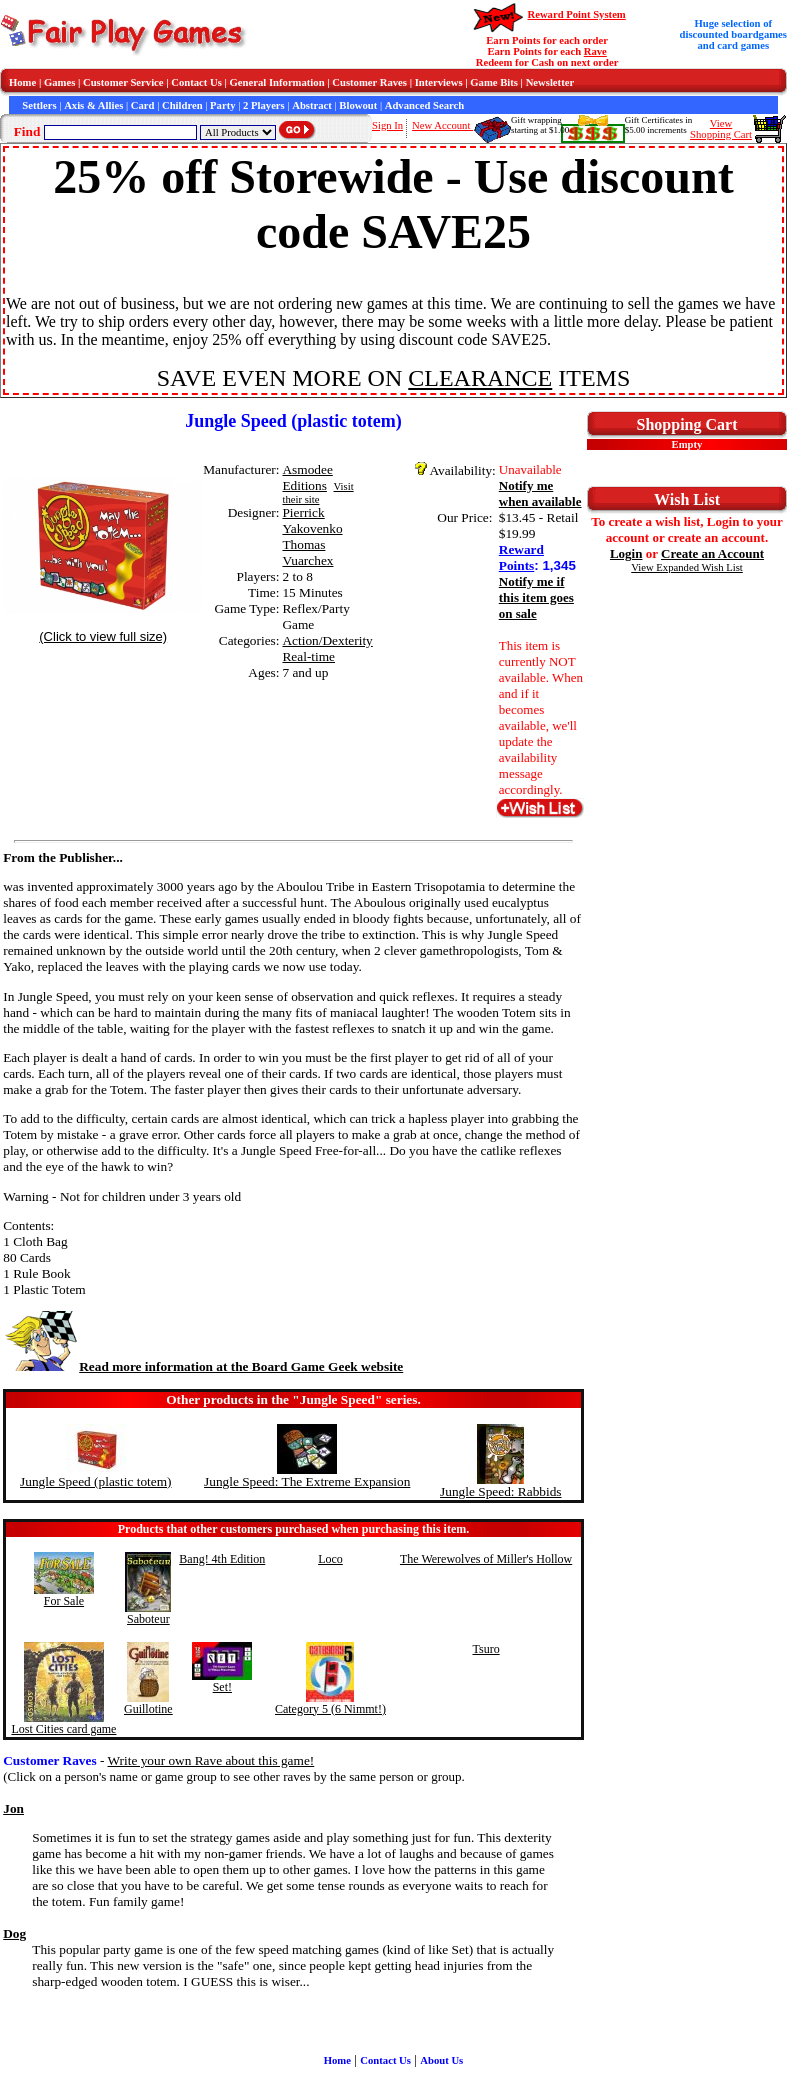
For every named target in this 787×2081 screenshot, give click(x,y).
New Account (442, 125)
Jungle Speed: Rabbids (500, 1491)
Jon (13, 1808)
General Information (277, 82)
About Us (441, 2060)
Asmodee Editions (307, 477)
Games (59, 82)
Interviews (439, 82)
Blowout (358, 105)
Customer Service (123, 82)
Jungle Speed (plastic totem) (95, 1481)
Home (22, 82)
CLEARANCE (480, 378)
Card (143, 105)
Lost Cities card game (63, 1729)
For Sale (64, 1601)
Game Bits (494, 82)
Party (222, 105)
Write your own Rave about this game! (211, 1760)
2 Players (264, 105)
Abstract (312, 105)
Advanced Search (424, 105)
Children (182, 105)
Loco (330, 1559)
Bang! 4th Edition (222, 1559)
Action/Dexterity (327, 640)
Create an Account (712, 553)
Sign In (387, 125)
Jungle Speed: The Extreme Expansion (307, 1481)
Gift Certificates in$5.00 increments (658, 125)
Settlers (39, 105)
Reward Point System (576, 14)
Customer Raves (369, 82)
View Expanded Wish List (687, 567)
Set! (222, 1687)
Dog (14, 1933)
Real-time (308, 656)
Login (626, 553)
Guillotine (148, 1709)
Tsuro (485, 1649)
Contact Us (196, 82)
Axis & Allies (93, 105)
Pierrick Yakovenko (312, 520)
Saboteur (148, 1619)
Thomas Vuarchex (307, 552)
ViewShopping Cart (721, 129)
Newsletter (550, 82)
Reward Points (521, 557)
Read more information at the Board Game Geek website (203, 1366)
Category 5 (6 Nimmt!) (330, 1709)
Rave (595, 51)
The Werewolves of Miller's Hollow (486, 1559)
